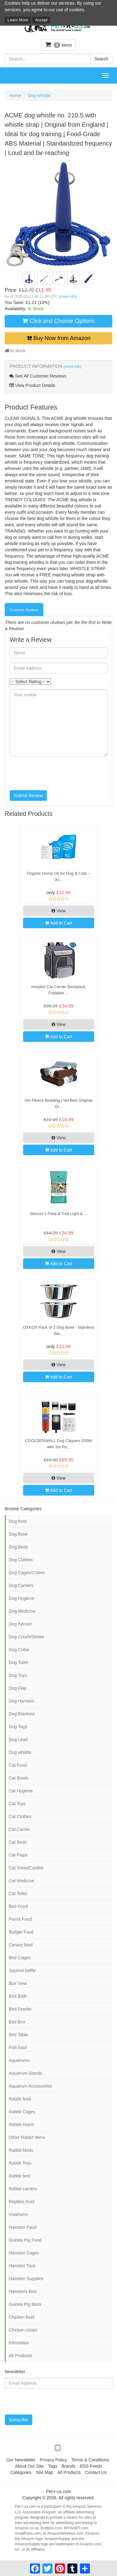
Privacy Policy (53, 2459)
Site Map (44, 2472)
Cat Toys (17, 1803)
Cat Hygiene (21, 1790)
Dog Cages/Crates (27, 1572)
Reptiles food (21, 2201)
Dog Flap (18, 1688)
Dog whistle (39, 95)
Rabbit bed (19, 2175)
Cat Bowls (18, 1777)
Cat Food (18, 1765)
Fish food (18, 2047)
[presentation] (57, 773)
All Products (20, 2355)
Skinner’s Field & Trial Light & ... (58, 1213)
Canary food (20, 1944)
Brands (68, 2466)
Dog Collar (19, 1649)
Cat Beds (18, 1842)
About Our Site (29, 2466)
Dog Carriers (21, 1585)
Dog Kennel (20, 1623)
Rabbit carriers (23, 2188)
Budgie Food (21, 1932)
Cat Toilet (18, 1893)
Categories (21, 2472)
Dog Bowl (18, 1534)
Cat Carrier (19, 1829)
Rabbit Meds (21, 2150)
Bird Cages (19, 1957)
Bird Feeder (20, 2009)
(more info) (68, 296)
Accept (41, 20)
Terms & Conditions (90, 2459)
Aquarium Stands (25, 2073)
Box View (18, 1983)
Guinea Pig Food (25, 2240)
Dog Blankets (22, 1713)
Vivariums (18, 2214)
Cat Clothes (20, 1816)
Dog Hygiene (21, 1598)
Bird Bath (18, 1996)
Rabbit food (20, 2098)
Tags (52, 2466)
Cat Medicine (21, 1880)
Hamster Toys (22, 2265)
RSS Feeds (91, 2466)
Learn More (17, 20)
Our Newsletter (20, 2459)
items (58, 44)
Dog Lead (18, 1739)
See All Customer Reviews (37, 376)
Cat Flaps (18, 1854)
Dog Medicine (22, 1611)
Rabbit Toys (20, 2163)
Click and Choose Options (58, 321)
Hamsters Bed (23, 2291)
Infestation (19, 2342)
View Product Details (32, 385)
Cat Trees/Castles (26, 1867)
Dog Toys (18, 1675)
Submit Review (28, 795)
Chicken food (21, 2317)
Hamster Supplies (26, 2278)
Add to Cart (58, 922)
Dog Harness (21, 1700)
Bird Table (18, 2034)
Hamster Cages (24, 2252)
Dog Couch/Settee (26, 1636)
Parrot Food (20, 1919)
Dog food (18, 1521)
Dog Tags (18, 1726)
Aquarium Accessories (30, 2086)
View (58, 910)
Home (15, 95)
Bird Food (18, 1906)
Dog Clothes (21, 1559)
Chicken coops (23, 2329)
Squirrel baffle (22, 1970)
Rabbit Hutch (21, 2124)
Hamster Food (23, 2227)
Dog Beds (18, 1546)
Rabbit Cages (22, 2111)
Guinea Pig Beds (25, 2304)
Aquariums (19, 2060)
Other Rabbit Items (27, 2137)
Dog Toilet (18, 1662)
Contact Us (96, 2472)
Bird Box (17, 2021)
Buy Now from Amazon (58, 338)
